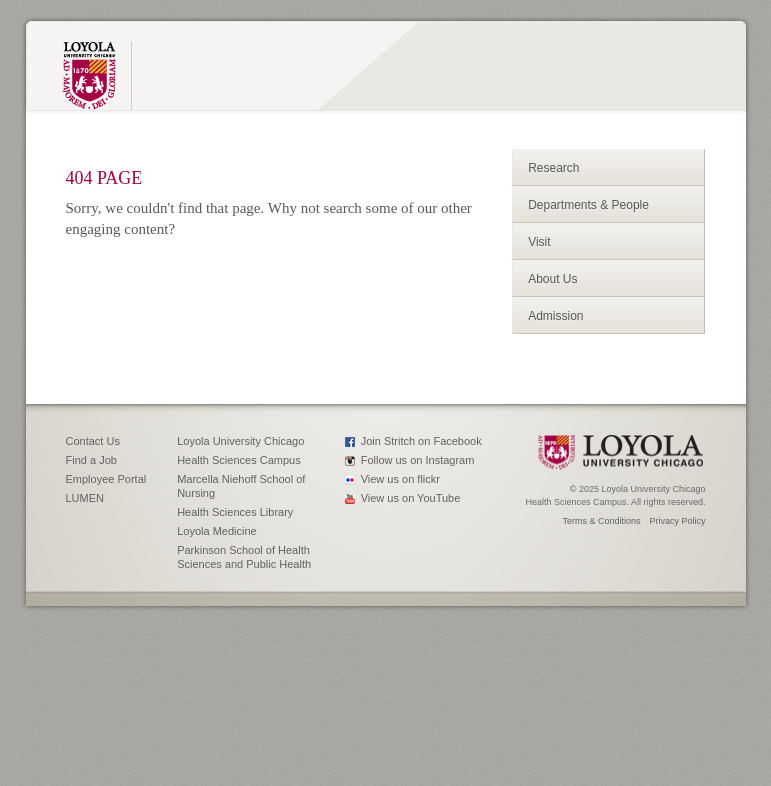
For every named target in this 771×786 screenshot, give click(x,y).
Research (553, 168)
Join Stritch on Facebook (421, 441)
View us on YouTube (411, 498)
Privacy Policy (677, 521)
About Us (552, 279)
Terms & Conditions (601, 521)
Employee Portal (106, 479)
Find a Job (91, 460)
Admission (555, 316)
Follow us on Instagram (418, 460)
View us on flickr (400, 479)
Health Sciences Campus (239, 460)
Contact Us (93, 441)
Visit (539, 242)
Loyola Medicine (217, 531)
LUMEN (85, 498)
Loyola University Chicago (240, 441)
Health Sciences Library (235, 512)
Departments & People (588, 205)
